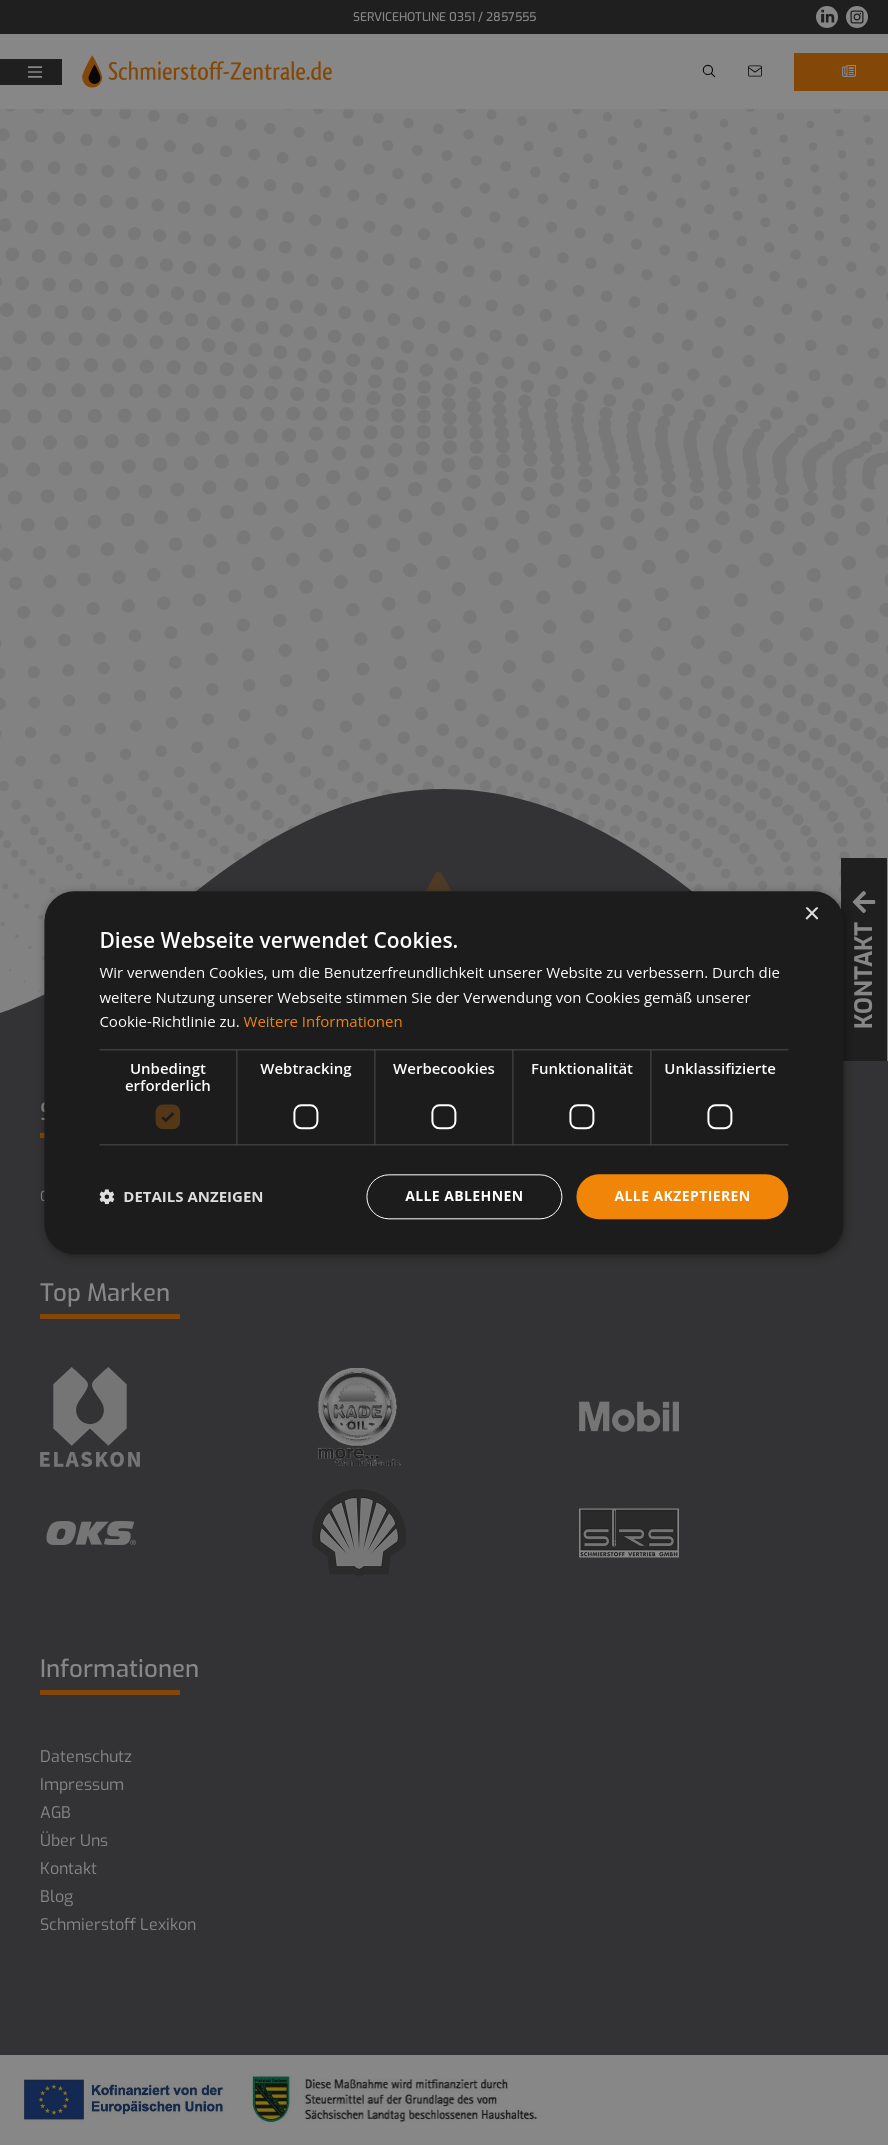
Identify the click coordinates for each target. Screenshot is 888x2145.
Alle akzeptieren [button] (682, 1195)
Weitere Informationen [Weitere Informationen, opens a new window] (323, 1022)
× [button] (811, 914)
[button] (181, 1197)
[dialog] (444, 1072)
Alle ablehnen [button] (464, 1195)
